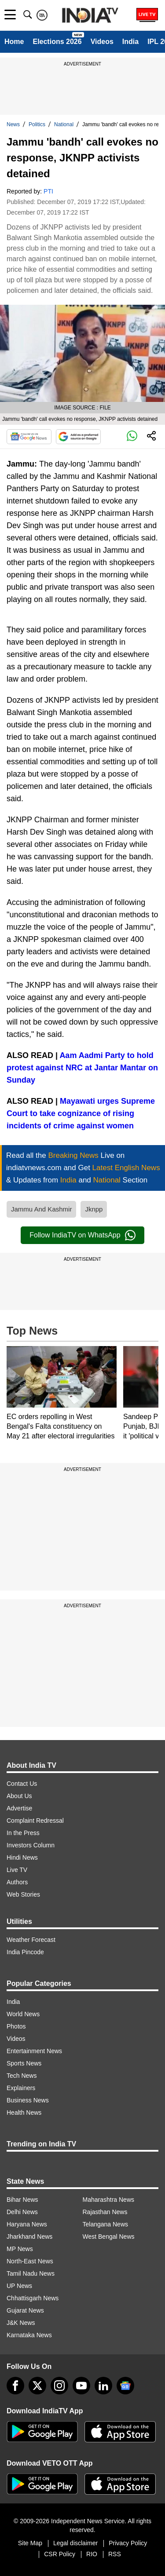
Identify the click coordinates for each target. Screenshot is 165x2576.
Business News (28, 2100)
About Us (19, 1795)
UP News (19, 2285)
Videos (102, 41)
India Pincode (25, 1952)
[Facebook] (15, 2385)
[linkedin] (103, 2385)
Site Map (30, 2543)
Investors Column (31, 1845)
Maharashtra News (109, 2199)
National (63, 124)
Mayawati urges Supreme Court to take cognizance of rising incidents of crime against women (81, 1113)
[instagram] (59, 2385)
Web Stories (23, 1894)
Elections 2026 (57, 41)
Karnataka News (29, 2335)
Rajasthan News (105, 2211)
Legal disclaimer (75, 2543)
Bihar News (22, 2199)
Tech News (22, 2075)
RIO (91, 2554)
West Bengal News (109, 2236)
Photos (16, 2026)
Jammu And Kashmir (41, 1209)
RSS (114, 2554)
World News (23, 2014)
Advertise (19, 1808)
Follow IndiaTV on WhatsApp (82, 1235)
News (13, 124)
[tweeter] (37, 2385)
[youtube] (81, 2385)
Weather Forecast (31, 1939)
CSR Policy (59, 2554)
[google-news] (125, 2385)
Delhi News (22, 2211)
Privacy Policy (128, 2543)
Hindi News (22, 1857)
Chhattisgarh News (33, 2298)
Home (14, 41)
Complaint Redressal (35, 1820)
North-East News (30, 2261)
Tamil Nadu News (31, 2273)
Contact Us (22, 1783)
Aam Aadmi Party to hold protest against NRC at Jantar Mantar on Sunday (82, 1067)
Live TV (17, 1869)
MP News (20, 2248)
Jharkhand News (29, 2236)
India (130, 41)
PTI (48, 191)
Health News (24, 2112)
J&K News (21, 2322)
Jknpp (94, 1209)
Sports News (24, 2063)
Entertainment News (34, 2050)
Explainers (21, 2087)
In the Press (23, 1832)
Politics (37, 124)
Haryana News (27, 2224)
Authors (17, 1882)
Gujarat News (25, 2310)
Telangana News (105, 2224)
